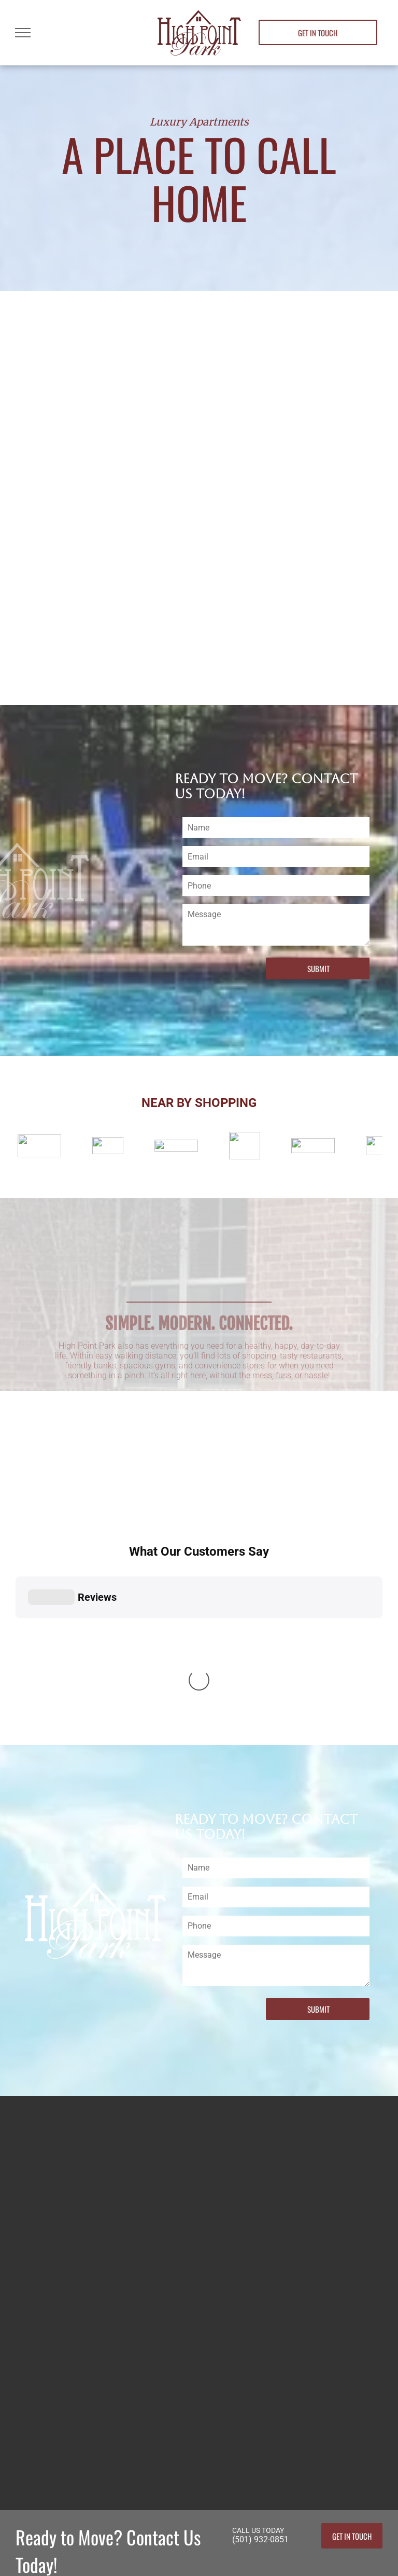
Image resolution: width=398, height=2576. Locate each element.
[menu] (22, 32)
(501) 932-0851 (260, 2346)
